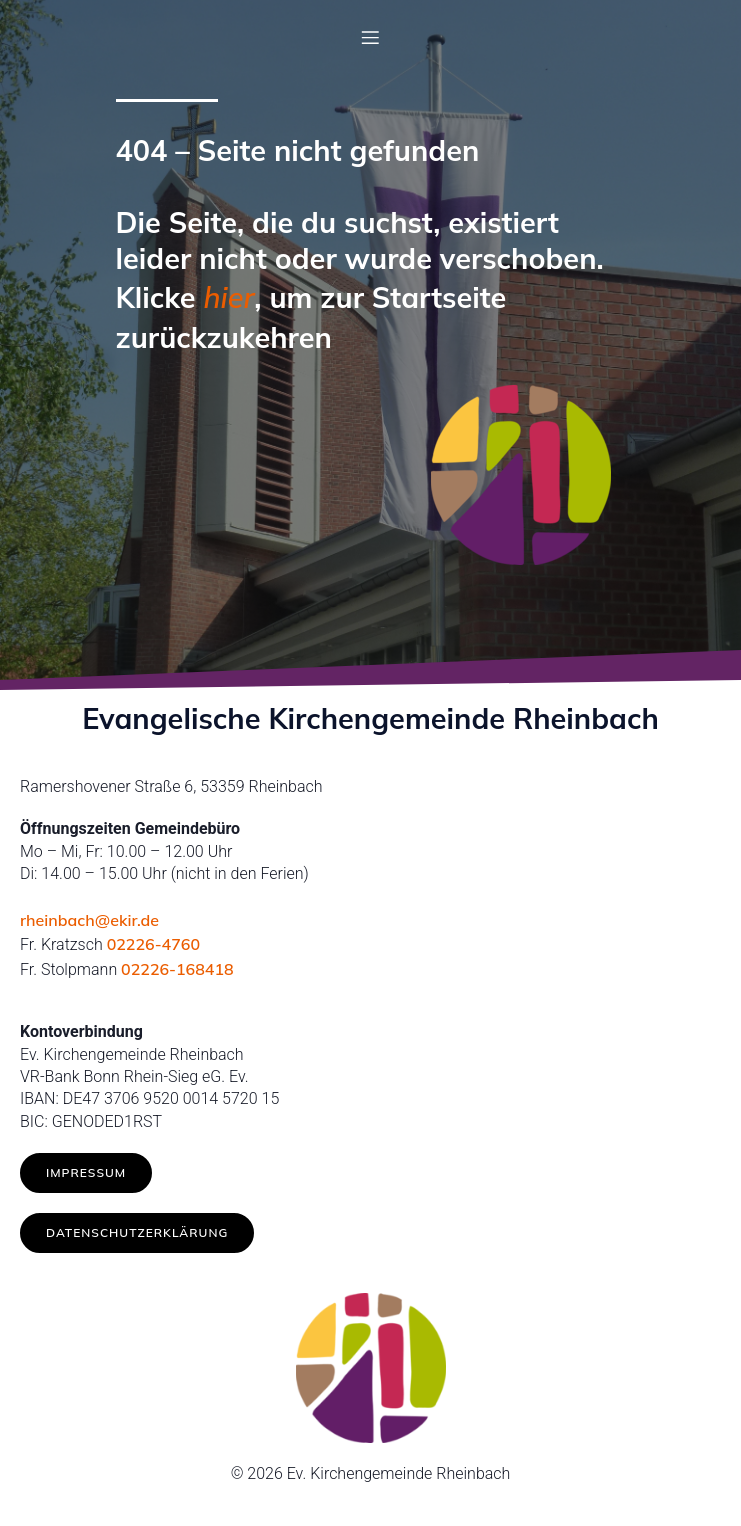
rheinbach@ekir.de (89, 920)
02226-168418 (177, 969)
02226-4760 (153, 944)
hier (229, 297)
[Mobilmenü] (371, 37)
